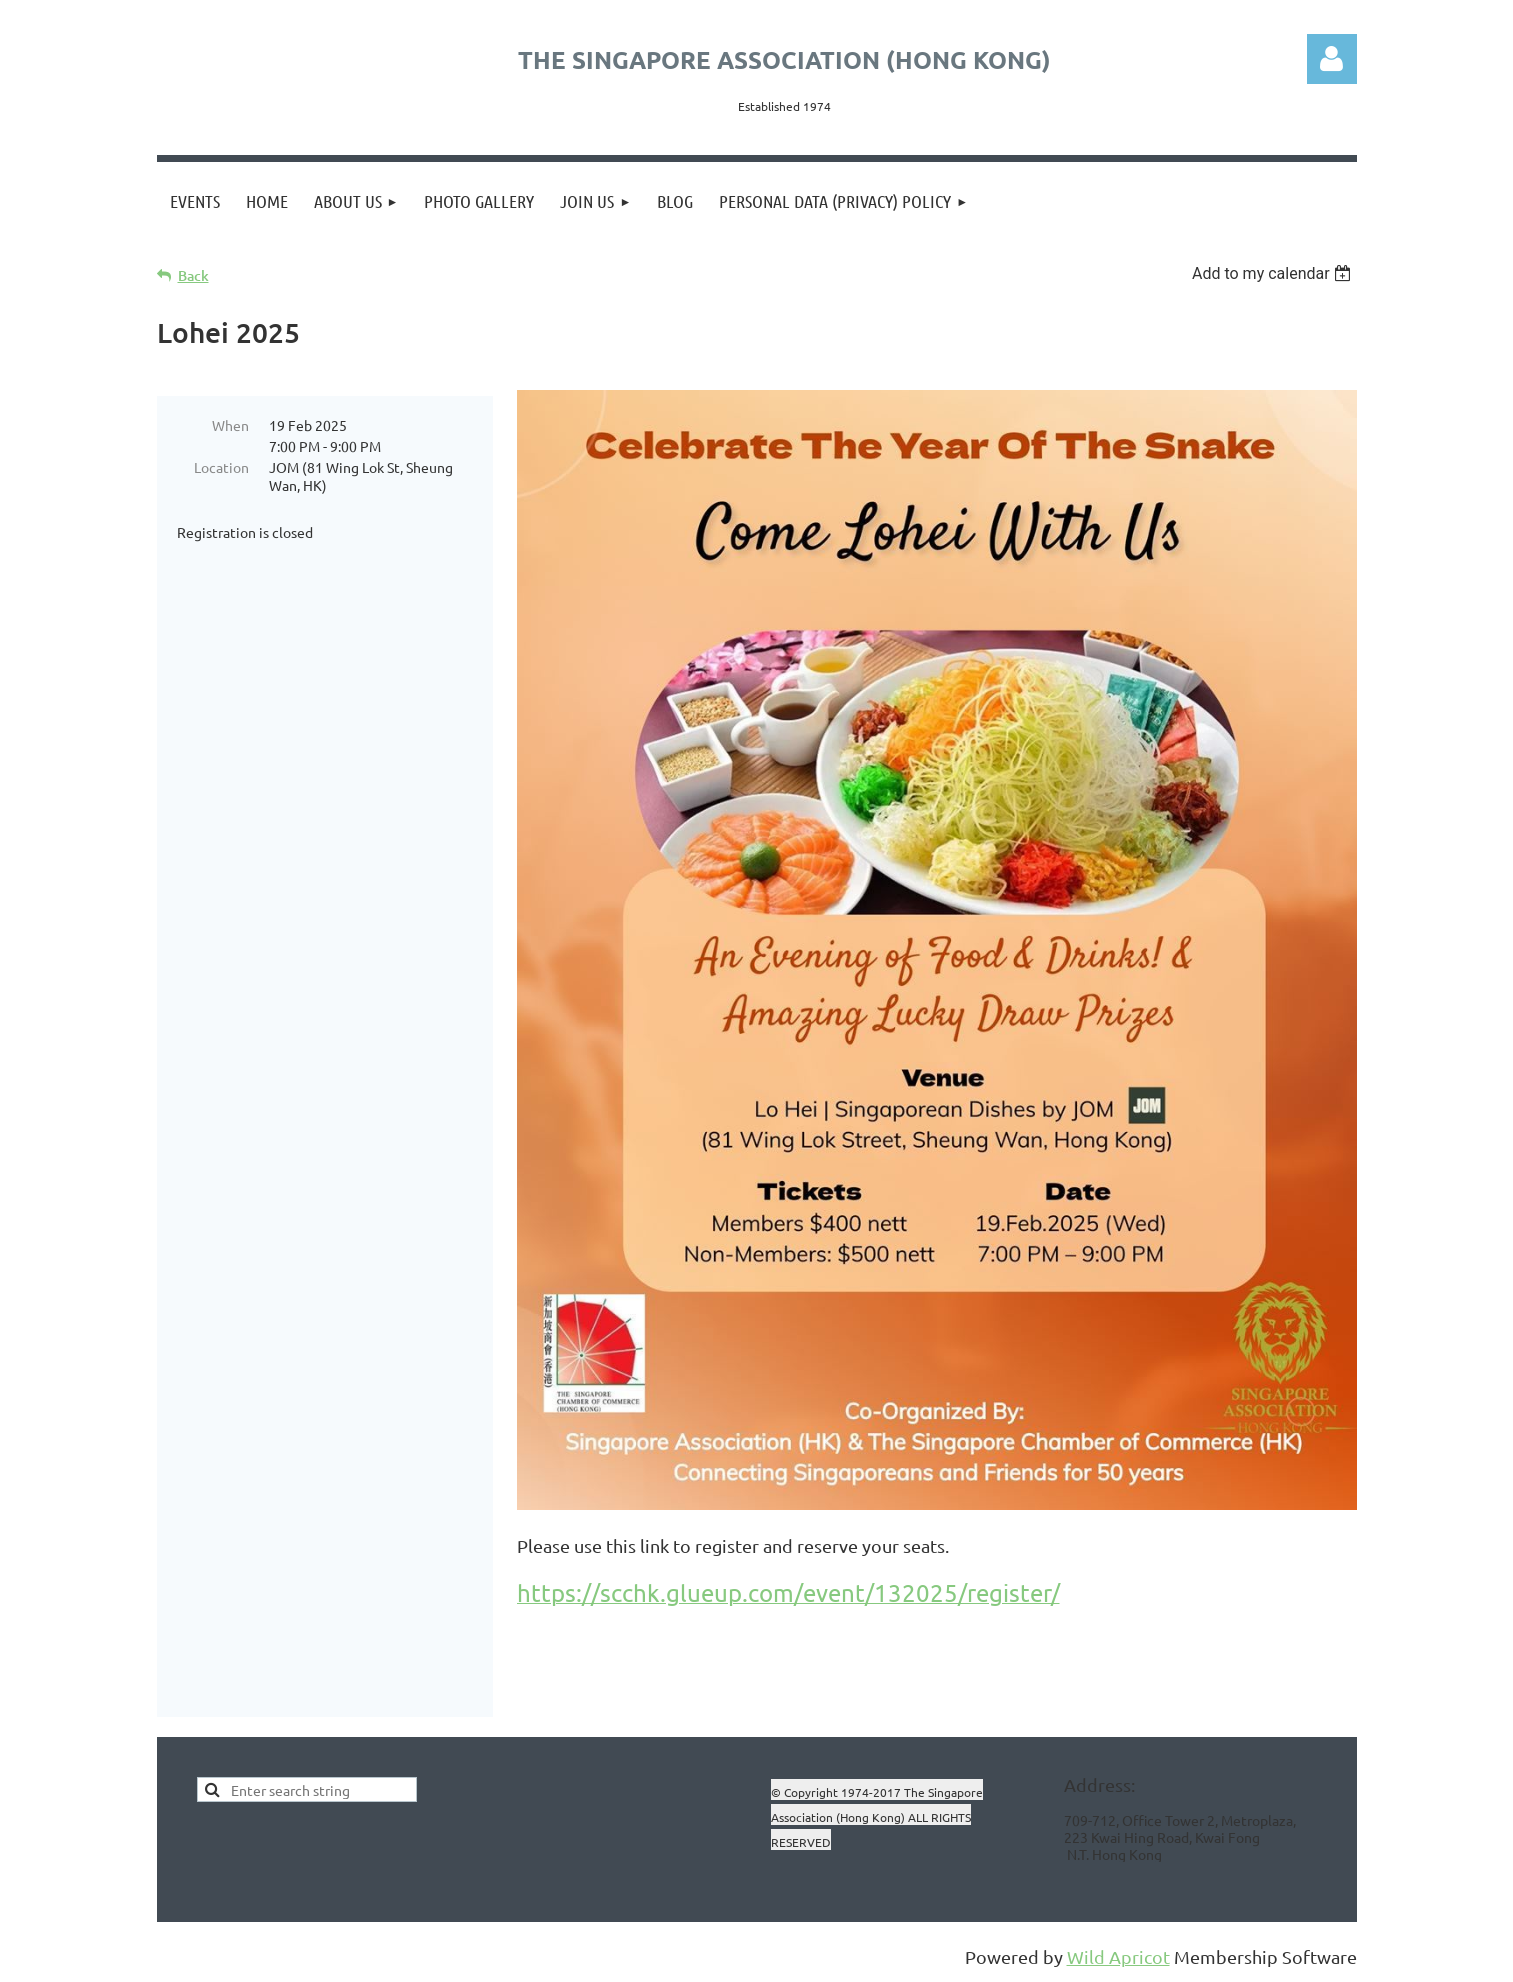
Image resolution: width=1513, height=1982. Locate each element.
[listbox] (1274, 273)
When (230, 425)
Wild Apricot (1118, 1956)
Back (193, 275)
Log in (1332, 59)
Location (221, 467)
